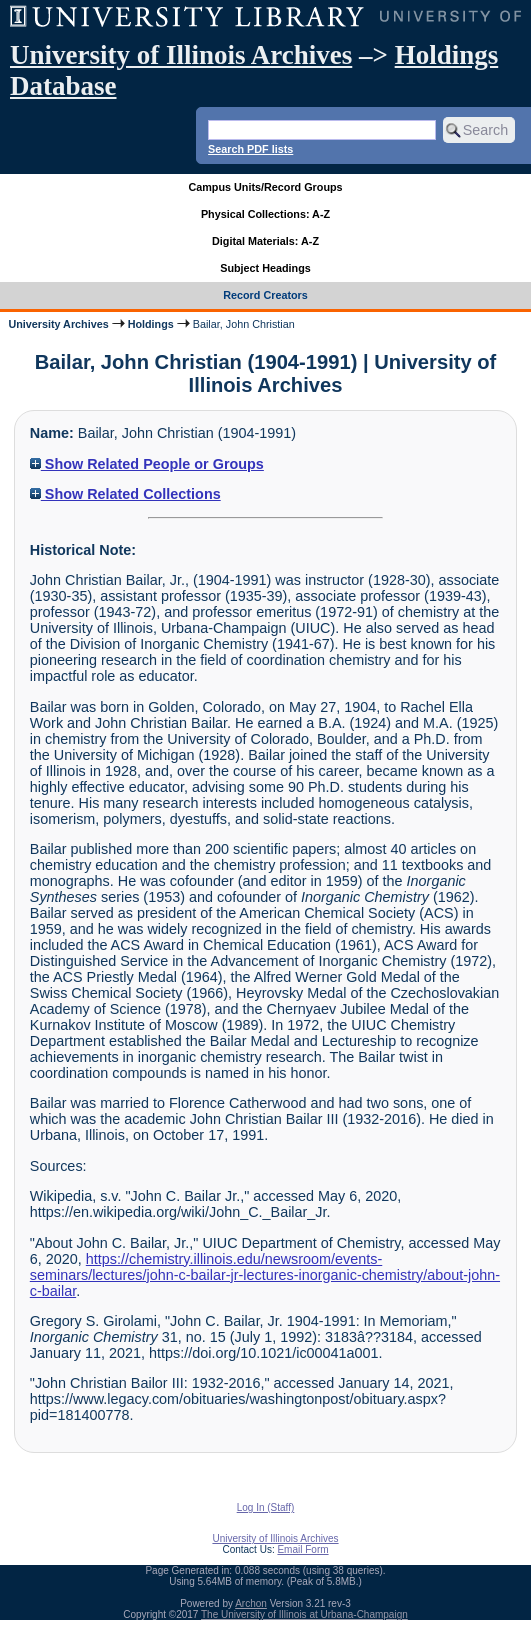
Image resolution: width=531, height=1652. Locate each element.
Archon (251, 1603)
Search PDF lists (250, 149)
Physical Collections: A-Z (265, 214)
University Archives (58, 324)
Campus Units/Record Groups (265, 187)
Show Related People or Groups (147, 464)
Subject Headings (265, 268)
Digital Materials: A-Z (265, 241)
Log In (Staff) (266, 1507)
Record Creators (265, 295)
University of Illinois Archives (181, 55)
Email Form (302, 1549)
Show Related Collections (125, 494)
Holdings (151, 324)
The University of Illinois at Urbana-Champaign (304, 1614)
